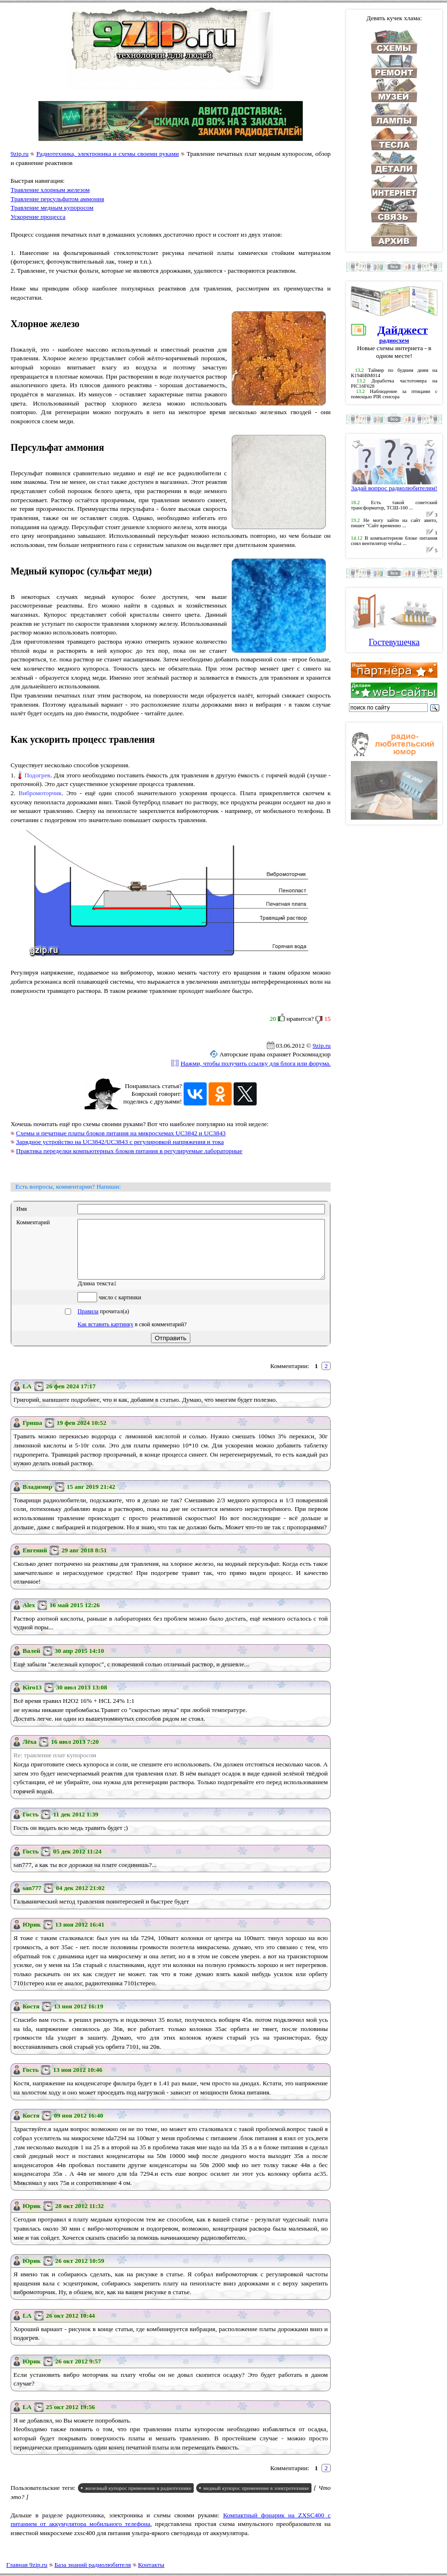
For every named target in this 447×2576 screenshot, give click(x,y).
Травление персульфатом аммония (57, 199)
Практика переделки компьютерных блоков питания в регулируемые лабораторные (129, 1151)
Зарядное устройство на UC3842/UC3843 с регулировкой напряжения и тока (120, 1141)
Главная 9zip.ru (26, 2564)
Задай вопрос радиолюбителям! (394, 485)
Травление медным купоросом (52, 207)
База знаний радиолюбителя (92, 2564)
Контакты (151, 2564)
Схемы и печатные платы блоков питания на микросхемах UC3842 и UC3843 (120, 1133)
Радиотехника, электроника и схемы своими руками (107, 153)
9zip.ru (19, 153)
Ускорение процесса (38, 216)
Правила (87, 1323)
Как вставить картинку (105, 1335)
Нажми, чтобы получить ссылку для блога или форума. (256, 1063)
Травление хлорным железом (50, 189)
